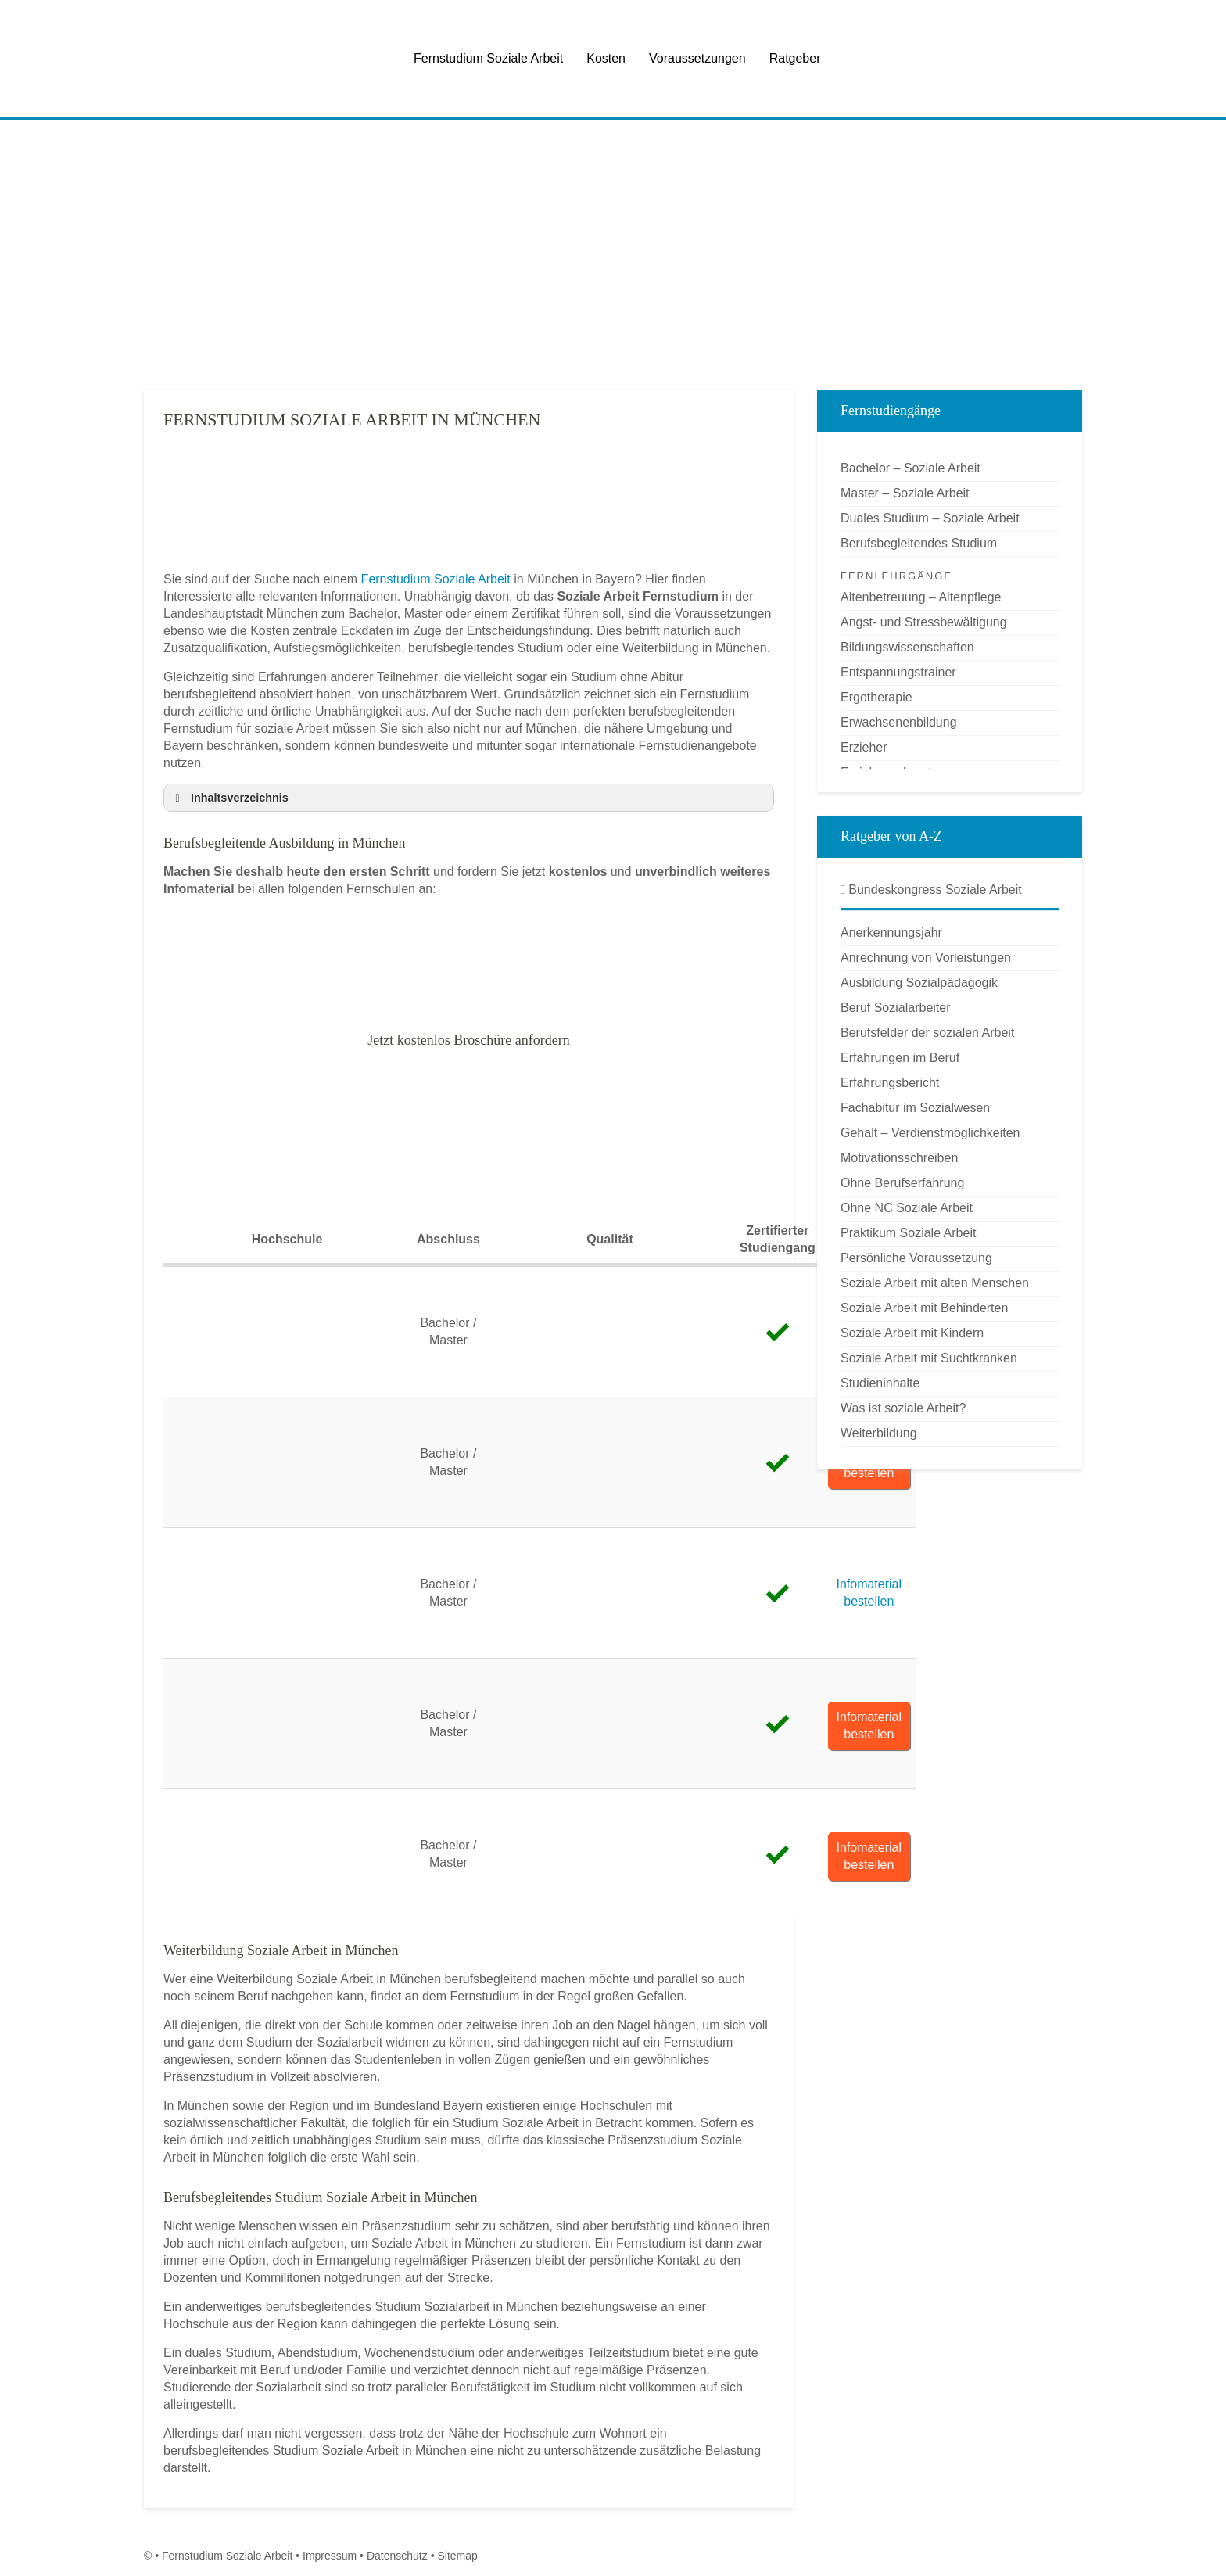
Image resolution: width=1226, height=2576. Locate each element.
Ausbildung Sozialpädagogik (919, 982)
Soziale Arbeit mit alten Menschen (935, 1283)
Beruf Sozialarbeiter (896, 1007)
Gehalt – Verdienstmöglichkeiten (930, 1132)
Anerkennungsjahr (891, 932)
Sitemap (457, 2555)
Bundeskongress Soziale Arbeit (931, 889)
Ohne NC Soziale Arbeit (907, 1207)
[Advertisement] (613, 257)
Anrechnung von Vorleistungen (926, 957)
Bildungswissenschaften (907, 647)
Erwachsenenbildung (899, 722)
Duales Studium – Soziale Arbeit (930, 518)
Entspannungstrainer (898, 672)
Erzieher (864, 747)
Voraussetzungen (697, 58)
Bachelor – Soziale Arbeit (910, 468)
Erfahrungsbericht (890, 1082)
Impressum (330, 2555)
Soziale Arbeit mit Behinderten (924, 1308)
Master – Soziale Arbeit (905, 493)
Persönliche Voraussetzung (916, 1258)
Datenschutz (397, 2555)
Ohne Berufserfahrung (902, 1182)
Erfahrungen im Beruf (900, 1057)
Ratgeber (795, 58)
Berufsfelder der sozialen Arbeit (927, 1032)
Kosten (606, 58)
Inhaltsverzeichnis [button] (229, 797)
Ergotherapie (876, 697)
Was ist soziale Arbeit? (903, 1408)
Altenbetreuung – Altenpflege (921, 597)
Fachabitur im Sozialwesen (915, 1107)
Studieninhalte (880, 1383)
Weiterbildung (879, 1433)
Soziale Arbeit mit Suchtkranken (929, 1358)
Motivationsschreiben (899, 1157)
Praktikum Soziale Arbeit (908, 1233)
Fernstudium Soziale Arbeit (488, 58)
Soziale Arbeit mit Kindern (912, 1333)
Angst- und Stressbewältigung (924, 622)
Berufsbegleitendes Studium (919, 543)
